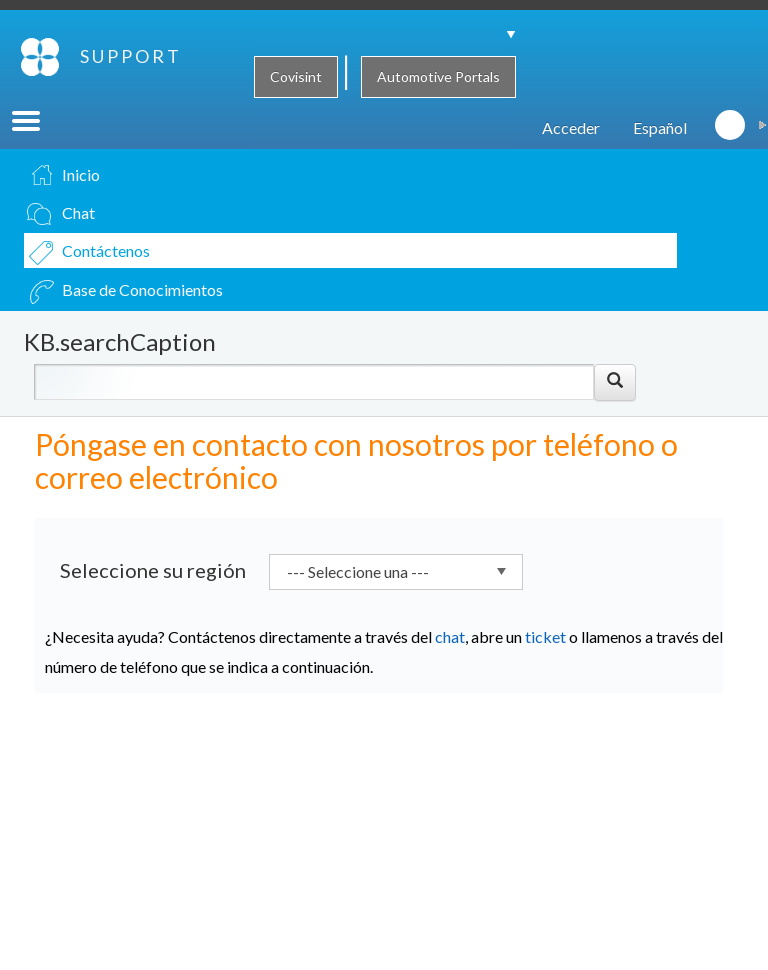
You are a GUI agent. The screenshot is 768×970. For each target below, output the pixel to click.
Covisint (296, 76)
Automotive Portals (438, 76)
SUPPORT (51, 109)
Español (660, 153)
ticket (545, 662)
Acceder (571, 153)
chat (450, 662)
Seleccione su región (153, 596)
